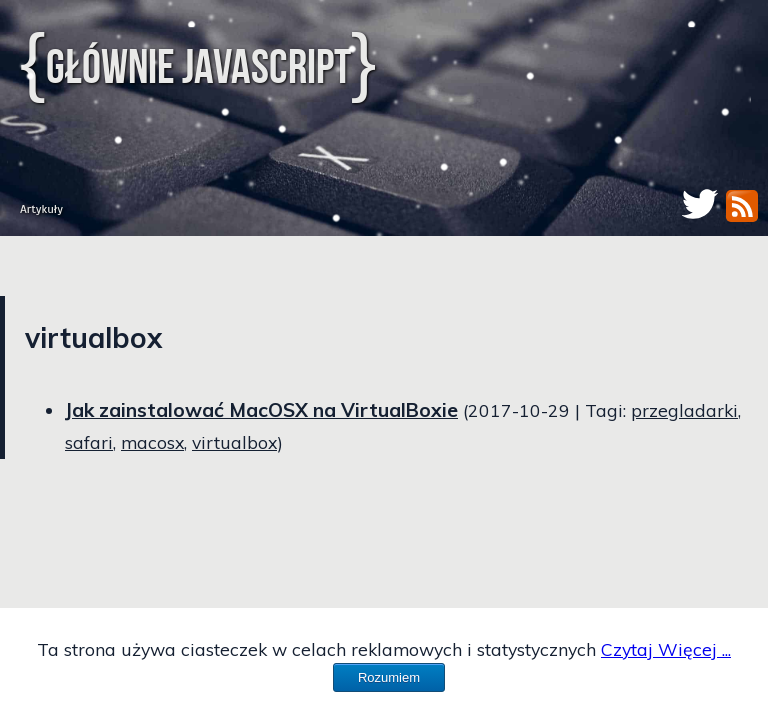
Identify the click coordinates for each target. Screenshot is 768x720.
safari (89, 442)
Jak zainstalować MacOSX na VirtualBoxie (261, 410)
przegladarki (684, 410)
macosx (152, 442)
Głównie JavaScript (198, 66)
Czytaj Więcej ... (666, 649)
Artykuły (41, 209)
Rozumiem (389, 677)
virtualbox (234, 442)
